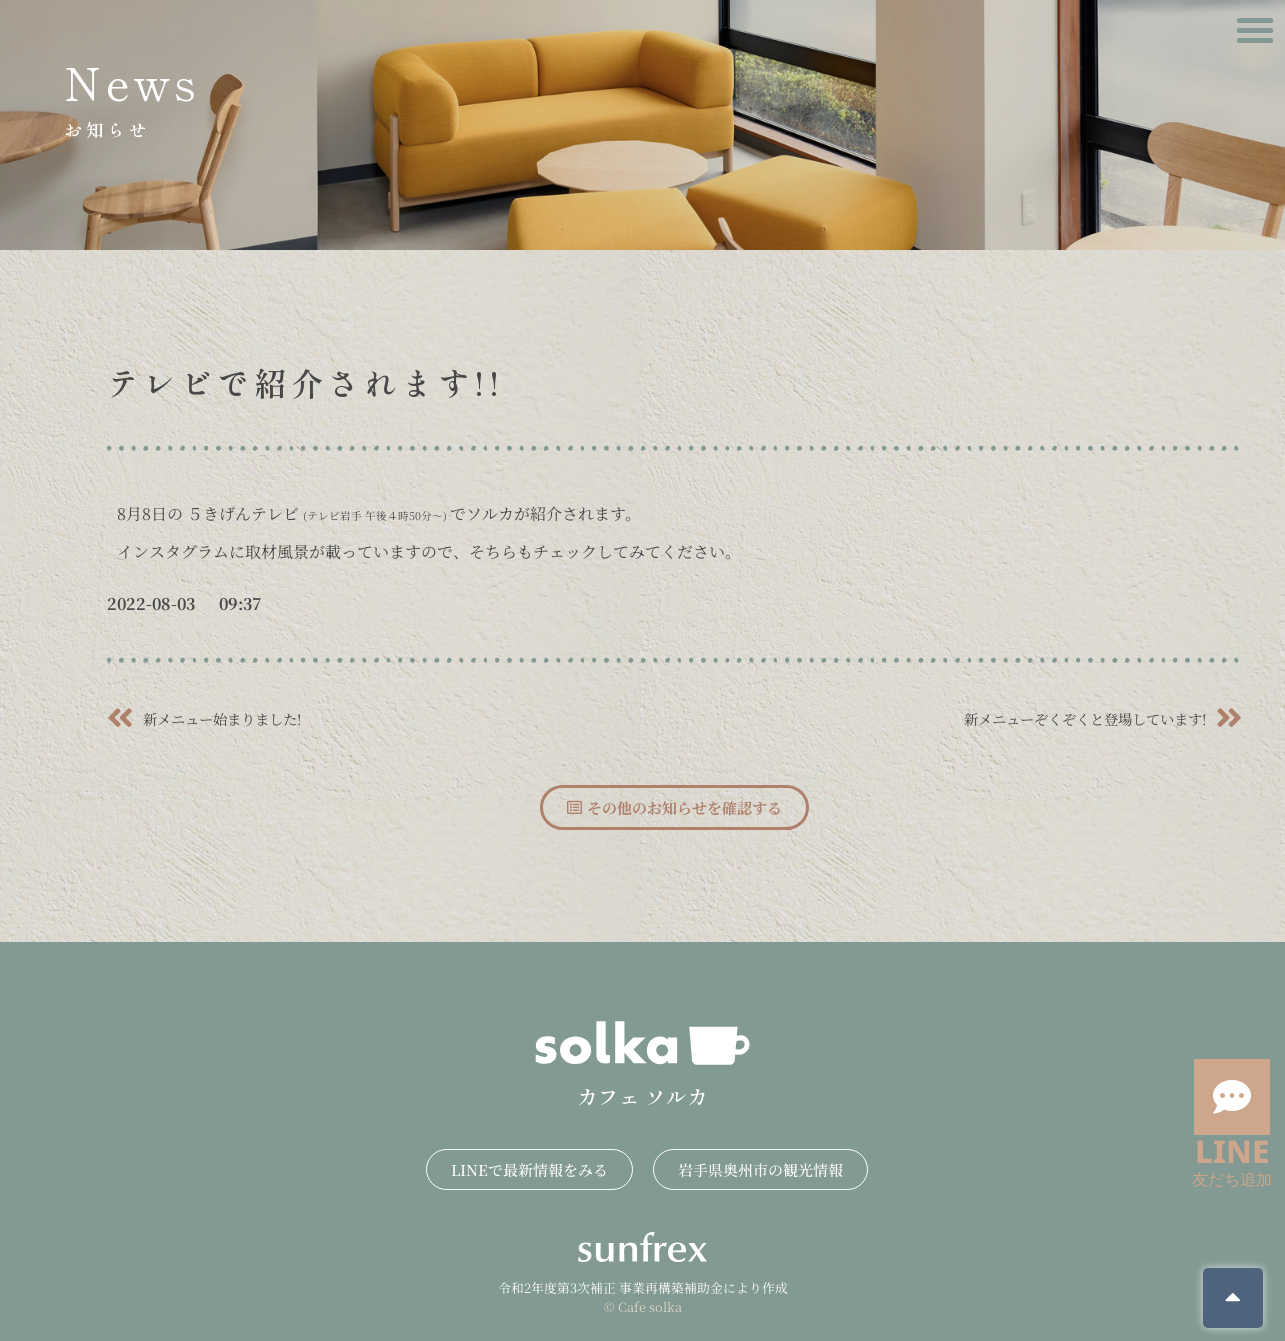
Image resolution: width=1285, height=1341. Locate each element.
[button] (1255, 30)
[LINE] (1232, 1097)
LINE (1232, 1150)
